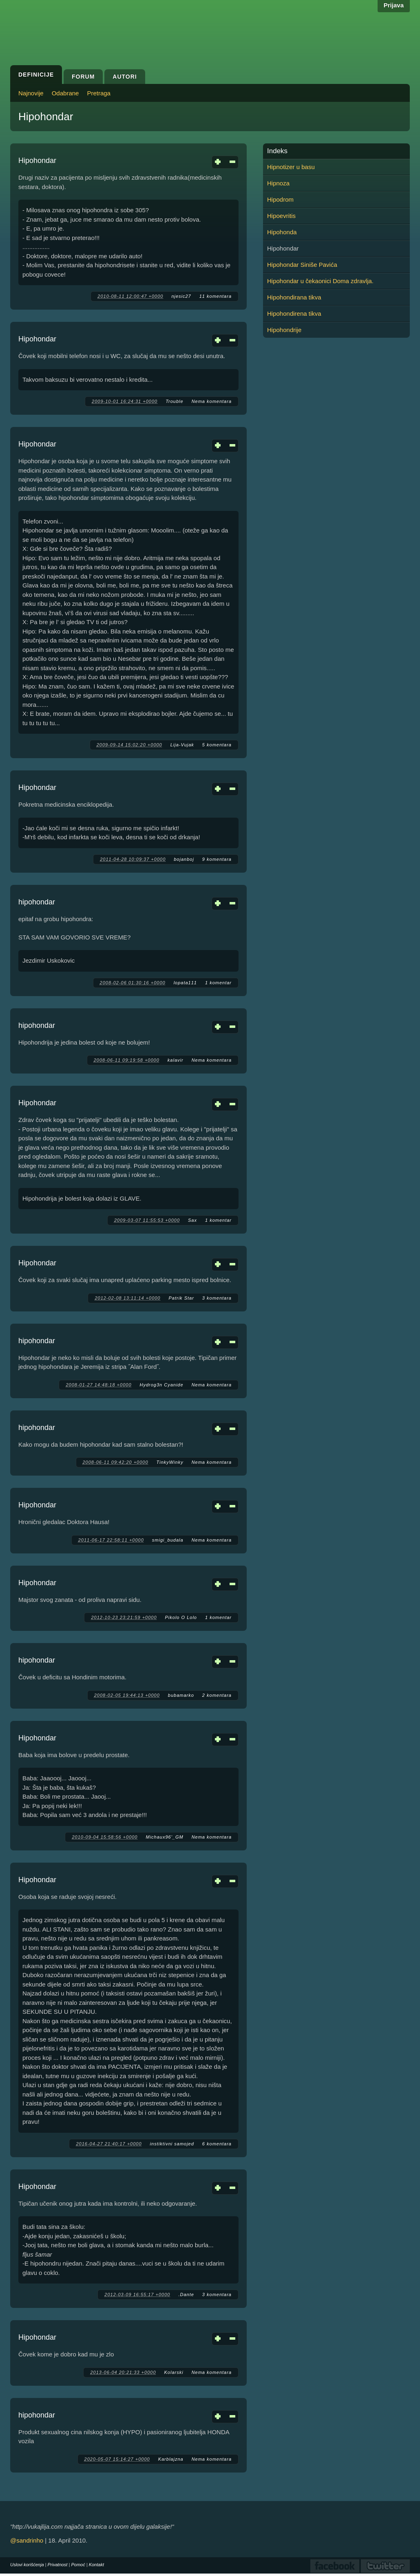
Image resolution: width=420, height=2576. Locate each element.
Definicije (36, 74)
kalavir (175, 1060)
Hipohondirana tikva (294, 297)
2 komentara (217, 1695)
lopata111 (185, 982)
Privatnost (58, 2564)
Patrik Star (181, 1298)
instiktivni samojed (172, 2143)
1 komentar (218, 982)
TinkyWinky (170, 1462)
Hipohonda (282, 232)
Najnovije (31, 93)
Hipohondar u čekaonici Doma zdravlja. (320, 280)
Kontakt (96, 2564)
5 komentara (217, 744)
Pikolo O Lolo (181, 1617)
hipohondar (36, 902)
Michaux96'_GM (164, 1837)
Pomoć (78, 2564)
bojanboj (184, 859)
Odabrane (65, 93)
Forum (83, 76)
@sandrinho (26, 2540)
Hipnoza (278, 183)
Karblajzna (170, 2459)
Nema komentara (212, 401)
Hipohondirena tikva (294, 313)
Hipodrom (280, 199)
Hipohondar (37, 160)
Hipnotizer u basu (291, 166)
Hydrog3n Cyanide (161, 1384)
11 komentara (215, 296)
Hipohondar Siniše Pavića (302, 264)
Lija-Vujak (182, 744)
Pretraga (99, 93)
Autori (125, 76)
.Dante (186, 2294)
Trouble (174, 401)
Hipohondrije (284, 329)
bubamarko (181, 1695)
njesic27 (181, 296)
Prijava (394, 5)
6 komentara (217, 2143)
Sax (192, 1220)
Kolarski (173, 2372)
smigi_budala (167, 1540)
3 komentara (217, 1298)
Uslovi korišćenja (27, 2564)
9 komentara (217, 859)
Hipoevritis (281, 215)
